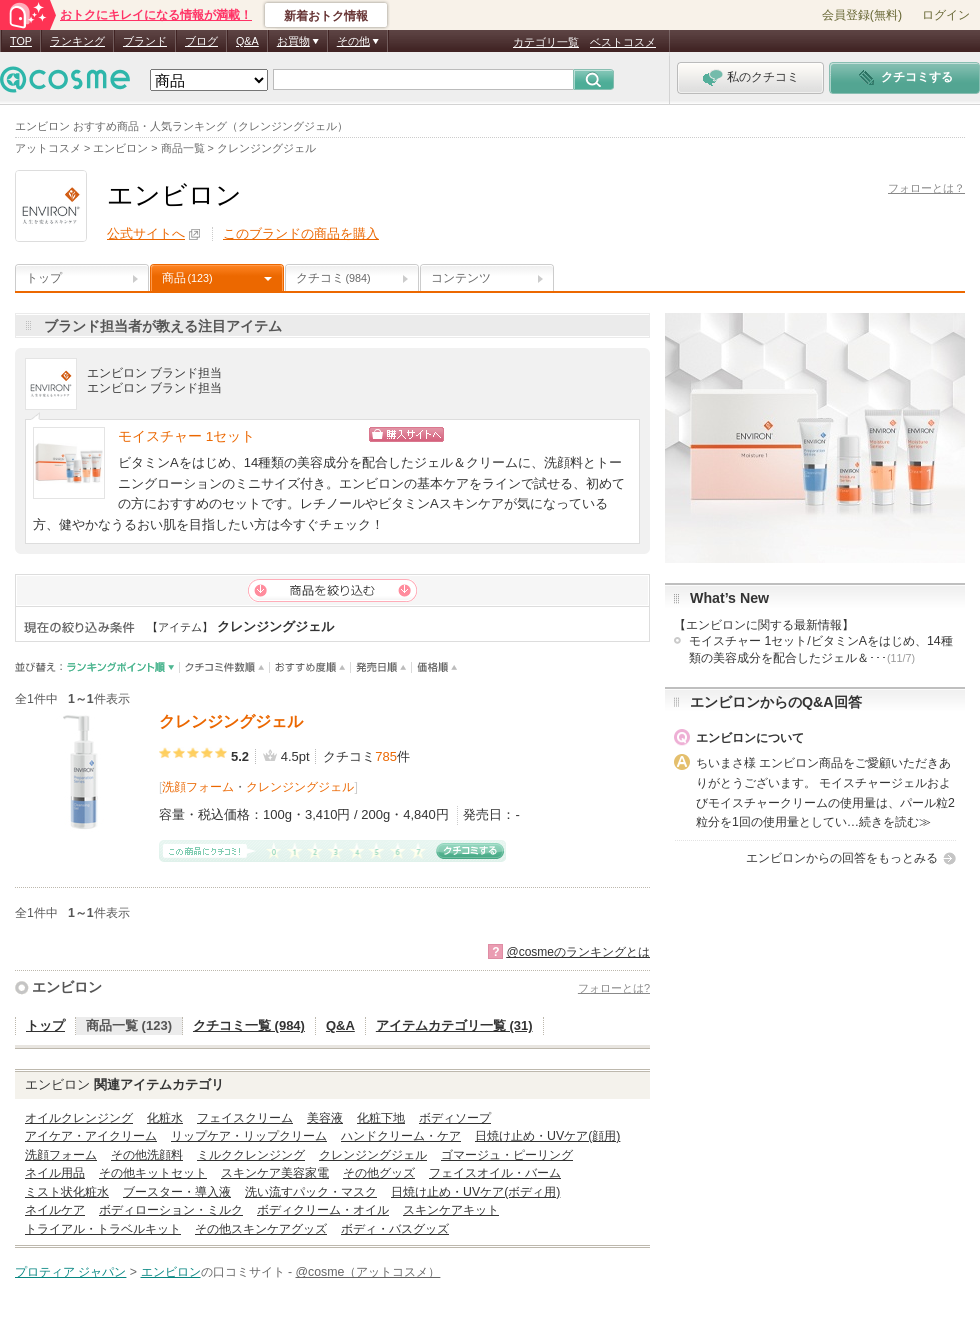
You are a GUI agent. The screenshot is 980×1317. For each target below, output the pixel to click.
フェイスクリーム (245, 1118)
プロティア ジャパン (70, 1272)
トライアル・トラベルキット (103, 1229)
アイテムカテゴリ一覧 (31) (454, 1025)
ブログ (201, 41)
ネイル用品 (55, 1173)
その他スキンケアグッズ (261, 1229)
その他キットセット (153, 1173)
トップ (44, 278)
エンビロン (67, 987)
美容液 (325, 1118)
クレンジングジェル (231, 721)
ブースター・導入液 (177, 1192)
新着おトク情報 (326, 16)
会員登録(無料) (862, 15)
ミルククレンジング (251, 1155)
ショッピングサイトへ (493, 434)
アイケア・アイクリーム (91, 1136)
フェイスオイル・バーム (495, 1173)
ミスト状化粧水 (67, 1192)
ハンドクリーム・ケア (401, 1136)
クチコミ (333, 278)
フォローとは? (614, 988)
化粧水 (165, 1118)
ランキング (77, 41)
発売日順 (381, 667)
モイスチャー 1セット (186, 436)
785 (386, 756)
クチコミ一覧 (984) (249, 1025)
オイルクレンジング (79, 1118)
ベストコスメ (623, 42)
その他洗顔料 (147, 1155)
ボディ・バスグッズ (395, 1229)
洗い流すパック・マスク (311, 1192)
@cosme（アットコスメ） (368, 1272)
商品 (187, 278)
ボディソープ (455, 1118)
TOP (21, 41)
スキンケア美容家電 (275, 1173)
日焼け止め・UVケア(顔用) (547, 1136)
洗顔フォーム (198, 787)
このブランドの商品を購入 (301, 233)
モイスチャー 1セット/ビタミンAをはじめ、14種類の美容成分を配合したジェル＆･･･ (821, 649)
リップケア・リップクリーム (249, 1136)
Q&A (247, 41)
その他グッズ (379, 1173)
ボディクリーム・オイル (323, 1210)
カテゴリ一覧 (546, 42)
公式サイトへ (146, 233)
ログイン (946, 15)
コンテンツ (461, 278)
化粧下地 (381, 1118)
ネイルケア (55, 1210)
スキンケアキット (451, 1210)
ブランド (145, 41)
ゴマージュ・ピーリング (507, 1155)
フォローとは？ (926, 188)
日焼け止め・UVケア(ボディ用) (475, 1192)
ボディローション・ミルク (171, 1210)
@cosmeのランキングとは (578, 952)
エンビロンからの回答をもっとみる (842, 858)
